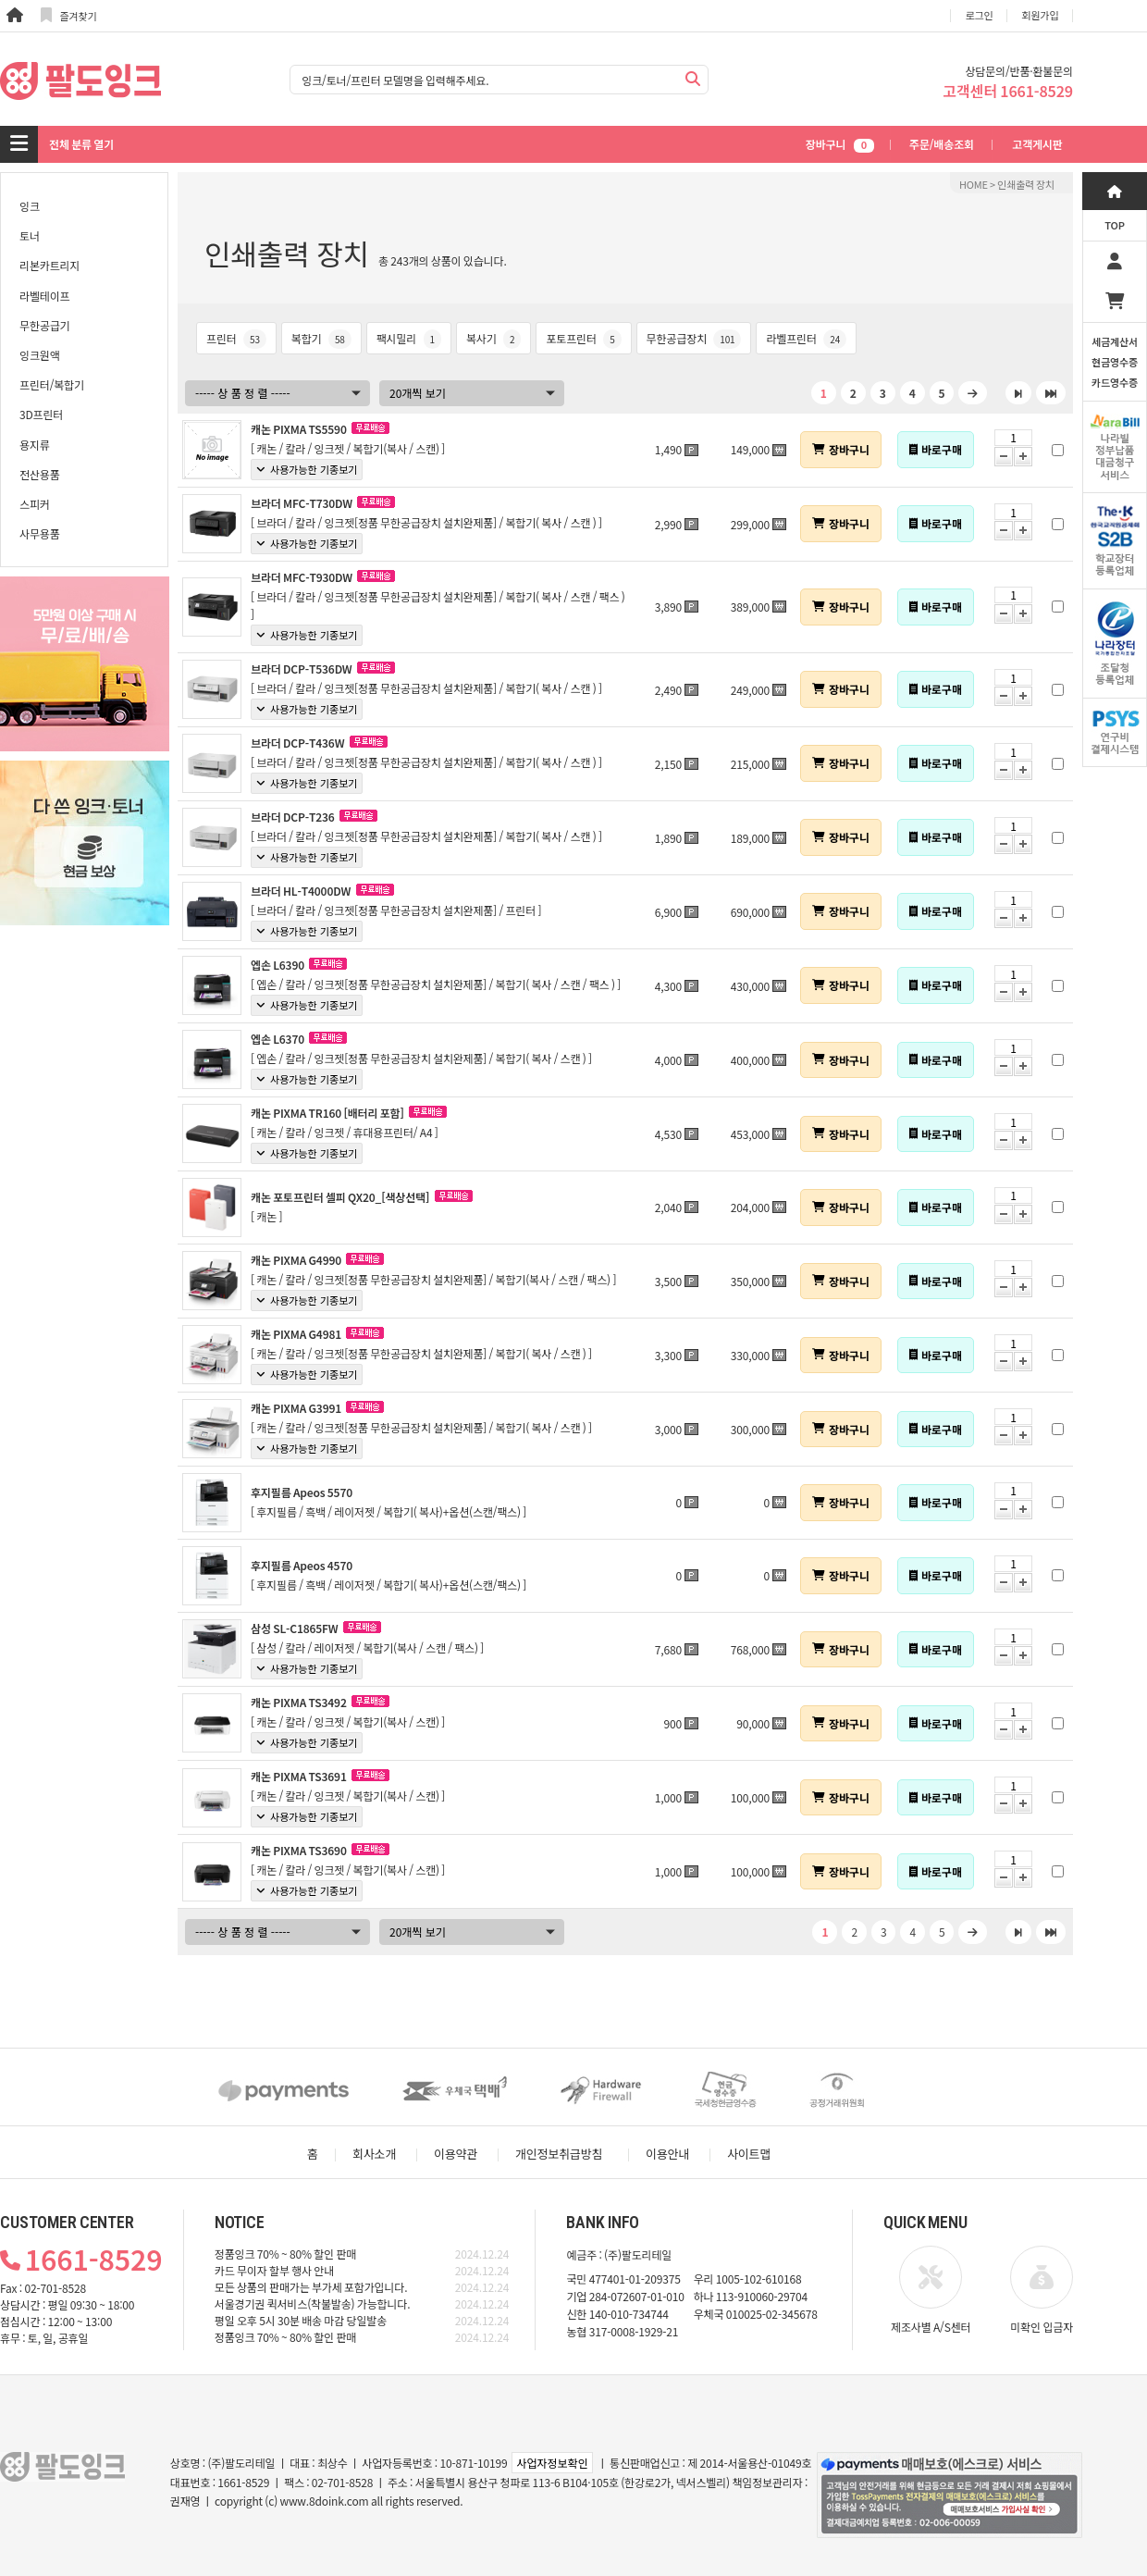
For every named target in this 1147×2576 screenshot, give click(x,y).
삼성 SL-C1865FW (294, 1628)
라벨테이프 (44, 295)
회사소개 (374, 2153)
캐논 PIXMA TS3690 (299, 1850)
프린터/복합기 (51, 384)
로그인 (979, 14)
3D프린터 (41, 414)
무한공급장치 (694, 338)
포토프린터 (583, 338)
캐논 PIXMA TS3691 (299, 1776)
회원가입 (1040, 14)
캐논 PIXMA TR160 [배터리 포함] (327, 1113)
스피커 (34, 504)
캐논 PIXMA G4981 (296, 1334)
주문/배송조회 (941, 144)
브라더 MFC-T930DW (301, 577)
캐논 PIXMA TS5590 (299, 429)
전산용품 (39, 474)
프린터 (236, 338)
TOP (1114, 224)
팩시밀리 (408, 338)
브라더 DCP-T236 (293, 816)
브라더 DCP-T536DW (301, 668)
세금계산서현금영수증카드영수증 (1115, 362)
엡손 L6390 (277, 964)
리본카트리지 (49, 265)
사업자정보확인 (551, 2463)
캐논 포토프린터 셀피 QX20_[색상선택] (340, 1197)
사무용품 (39, 533)
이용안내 (667, 2153)
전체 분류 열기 (81, 144)
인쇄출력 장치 (1025, 184)
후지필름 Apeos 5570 (301, 1492)
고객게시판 (1037, 144)
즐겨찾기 (69, 15)
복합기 (321, 338)
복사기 (493, 338)
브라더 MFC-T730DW (301, 503)
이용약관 (455, 2153)
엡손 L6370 (277, 1038)
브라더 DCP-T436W (297, 742)
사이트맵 (749, 2153)
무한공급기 (44, 325)
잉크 (29, 206)
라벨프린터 (806, 338)
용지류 (34, 444)
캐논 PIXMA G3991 (296, 1408)
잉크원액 (39, 355)
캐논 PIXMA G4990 (296, 1260)
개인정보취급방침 (558, 2153)
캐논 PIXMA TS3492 (299, 1702)
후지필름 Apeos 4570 (301, 1565)
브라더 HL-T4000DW (301, 890)
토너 (29, 235)
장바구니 (840, 144)
